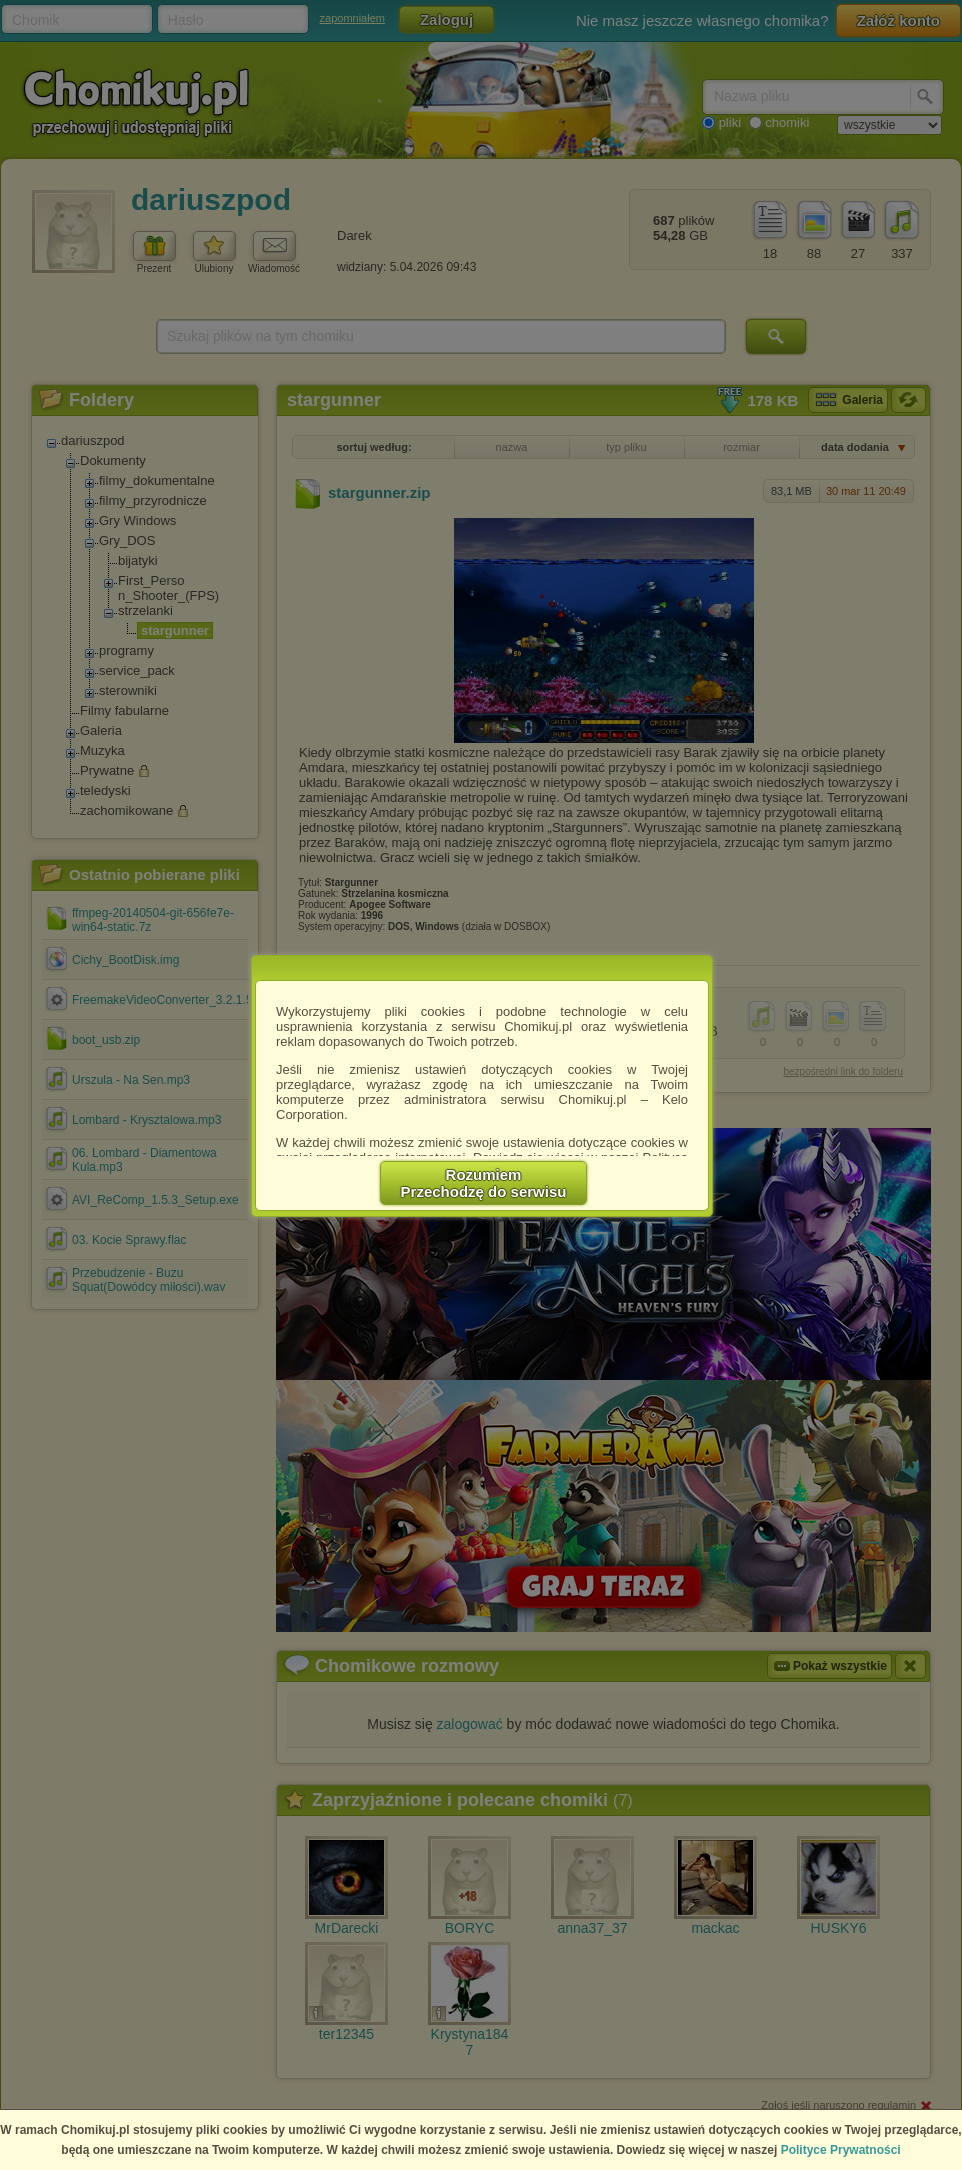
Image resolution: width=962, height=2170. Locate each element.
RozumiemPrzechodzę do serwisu (484, 1183)
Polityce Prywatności (841, 2150)
